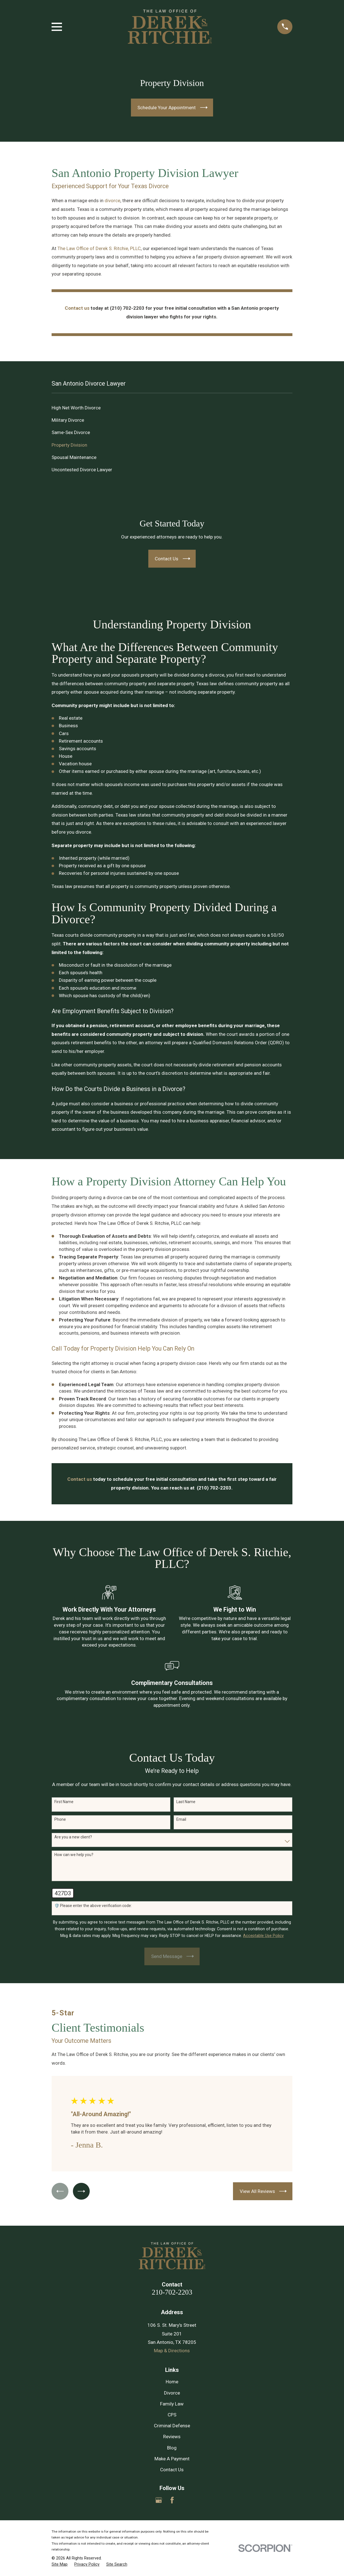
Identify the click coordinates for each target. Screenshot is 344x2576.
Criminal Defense (172, 2425)
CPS (172, 2415)
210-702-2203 (172, 2292)
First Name (63, 1801)
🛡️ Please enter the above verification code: (93, 1905)
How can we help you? (73, 1854)
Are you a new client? (73, 1837)
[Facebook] (172, 2500)
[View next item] (82, 2191)
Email (181, 1819)
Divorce (172, 2393)
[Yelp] (185, 2500)
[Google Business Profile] (158, 2500)
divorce (112, 200)
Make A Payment (172, 2458)
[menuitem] (172, 408)
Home (172, 2381)
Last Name (185, 1801)
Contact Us (172, 2469)
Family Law (172, 2404)
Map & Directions (172, 2350)
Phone (60, 1819)
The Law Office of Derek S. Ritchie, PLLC (99, 248)
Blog (172, 2448)
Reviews (172, 2436)
